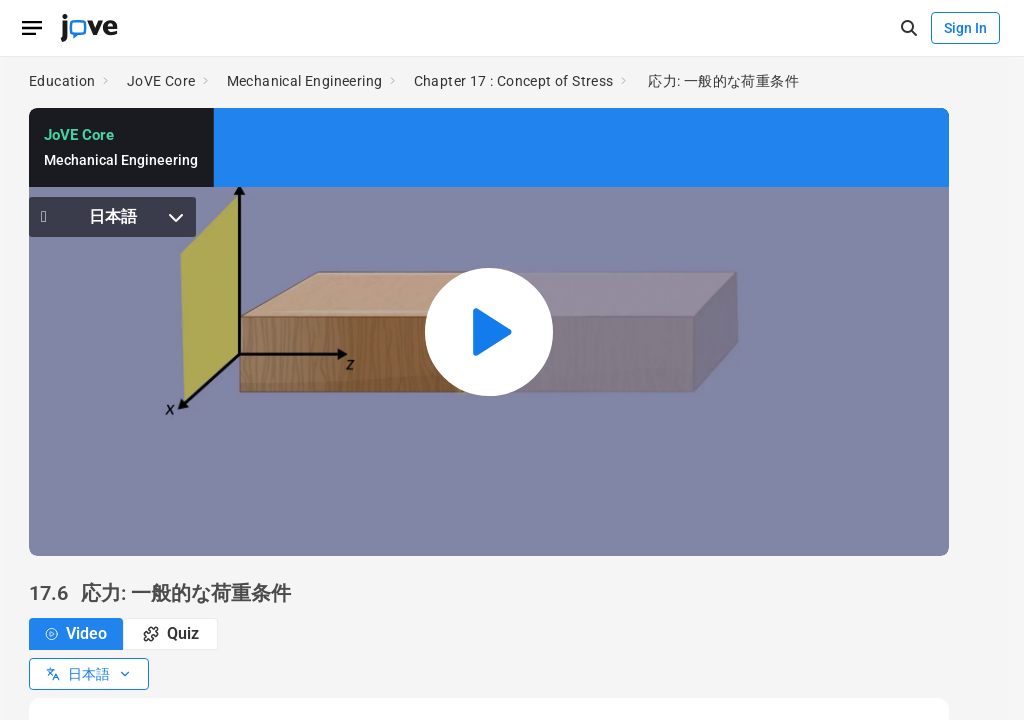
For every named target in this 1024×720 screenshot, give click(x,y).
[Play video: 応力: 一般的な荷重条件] (489, 332)
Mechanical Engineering (305, 81)
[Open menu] (32, 28)
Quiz (171, 633)
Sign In (965, 28)
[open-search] (908, 28)
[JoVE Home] (89, 28)
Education (62, 81)
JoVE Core (161, 81)
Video (76, 633)
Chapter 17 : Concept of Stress (514, 81)
